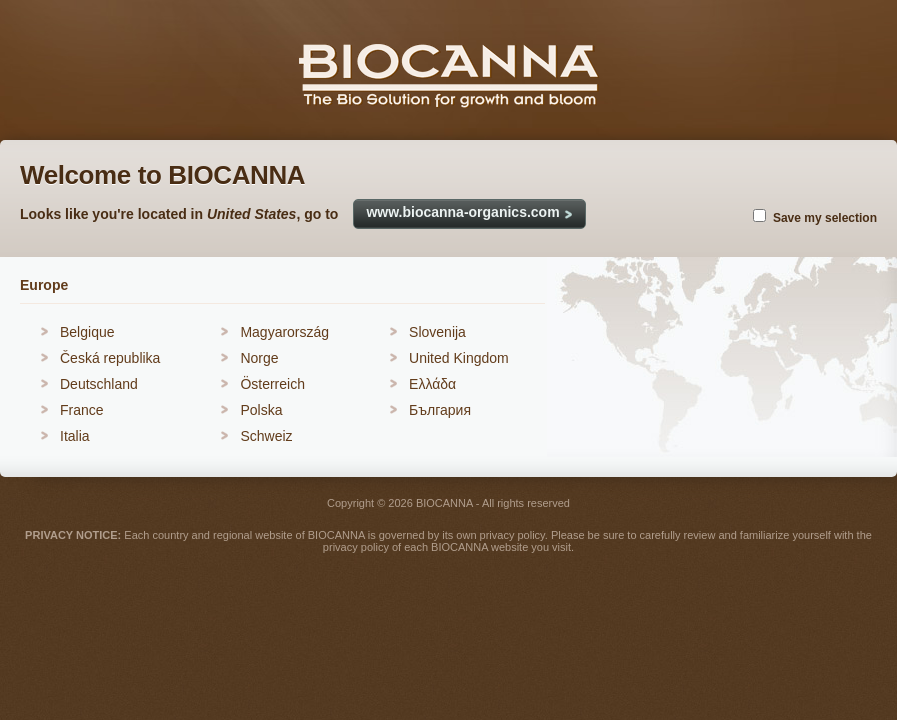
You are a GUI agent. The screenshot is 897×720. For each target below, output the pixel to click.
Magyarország (284, 332)
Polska (261, 410)
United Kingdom (459, 358)
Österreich (272, 384)
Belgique (87, 332)
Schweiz (266, 436)
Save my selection (825, 218)
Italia (75, 436)
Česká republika (110, 358)
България (440, 410)
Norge (259, 358)
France (82, 410)
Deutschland (99, 384)
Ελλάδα (432, 384)
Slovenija (437, 332)
